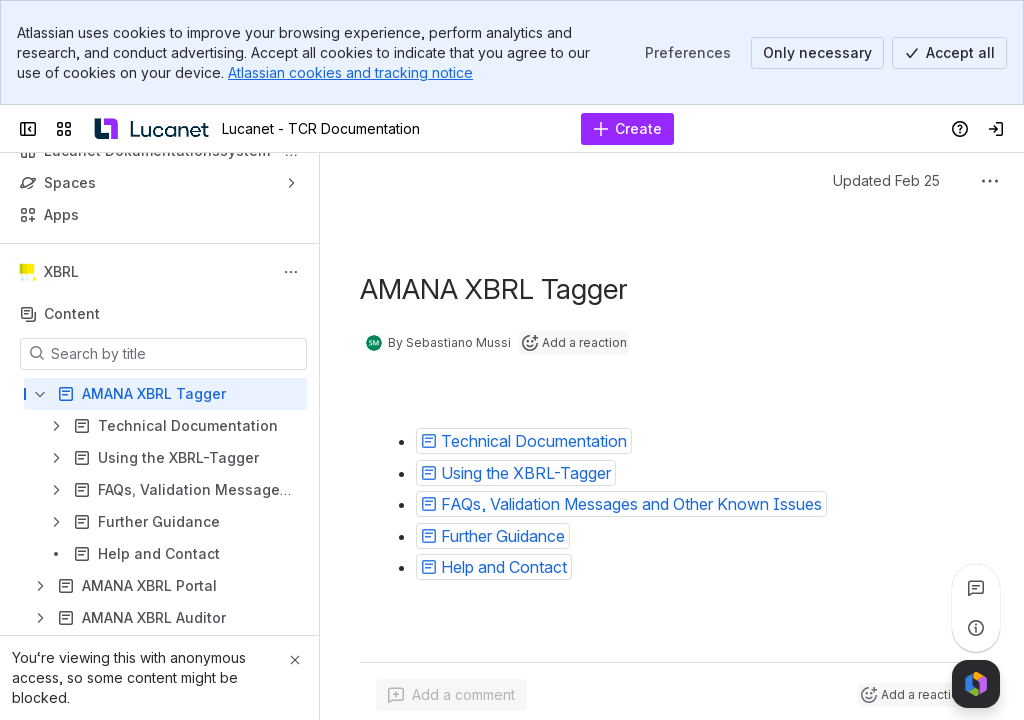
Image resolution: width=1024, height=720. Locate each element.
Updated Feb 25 (886, 180)
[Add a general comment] (451, 695)
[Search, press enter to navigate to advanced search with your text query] (504, 129)
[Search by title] (175, 354)
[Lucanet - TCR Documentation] (151, 129)
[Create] (627, 129)
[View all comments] (976, 588)
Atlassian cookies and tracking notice (350, 72)
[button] (524, 441)
